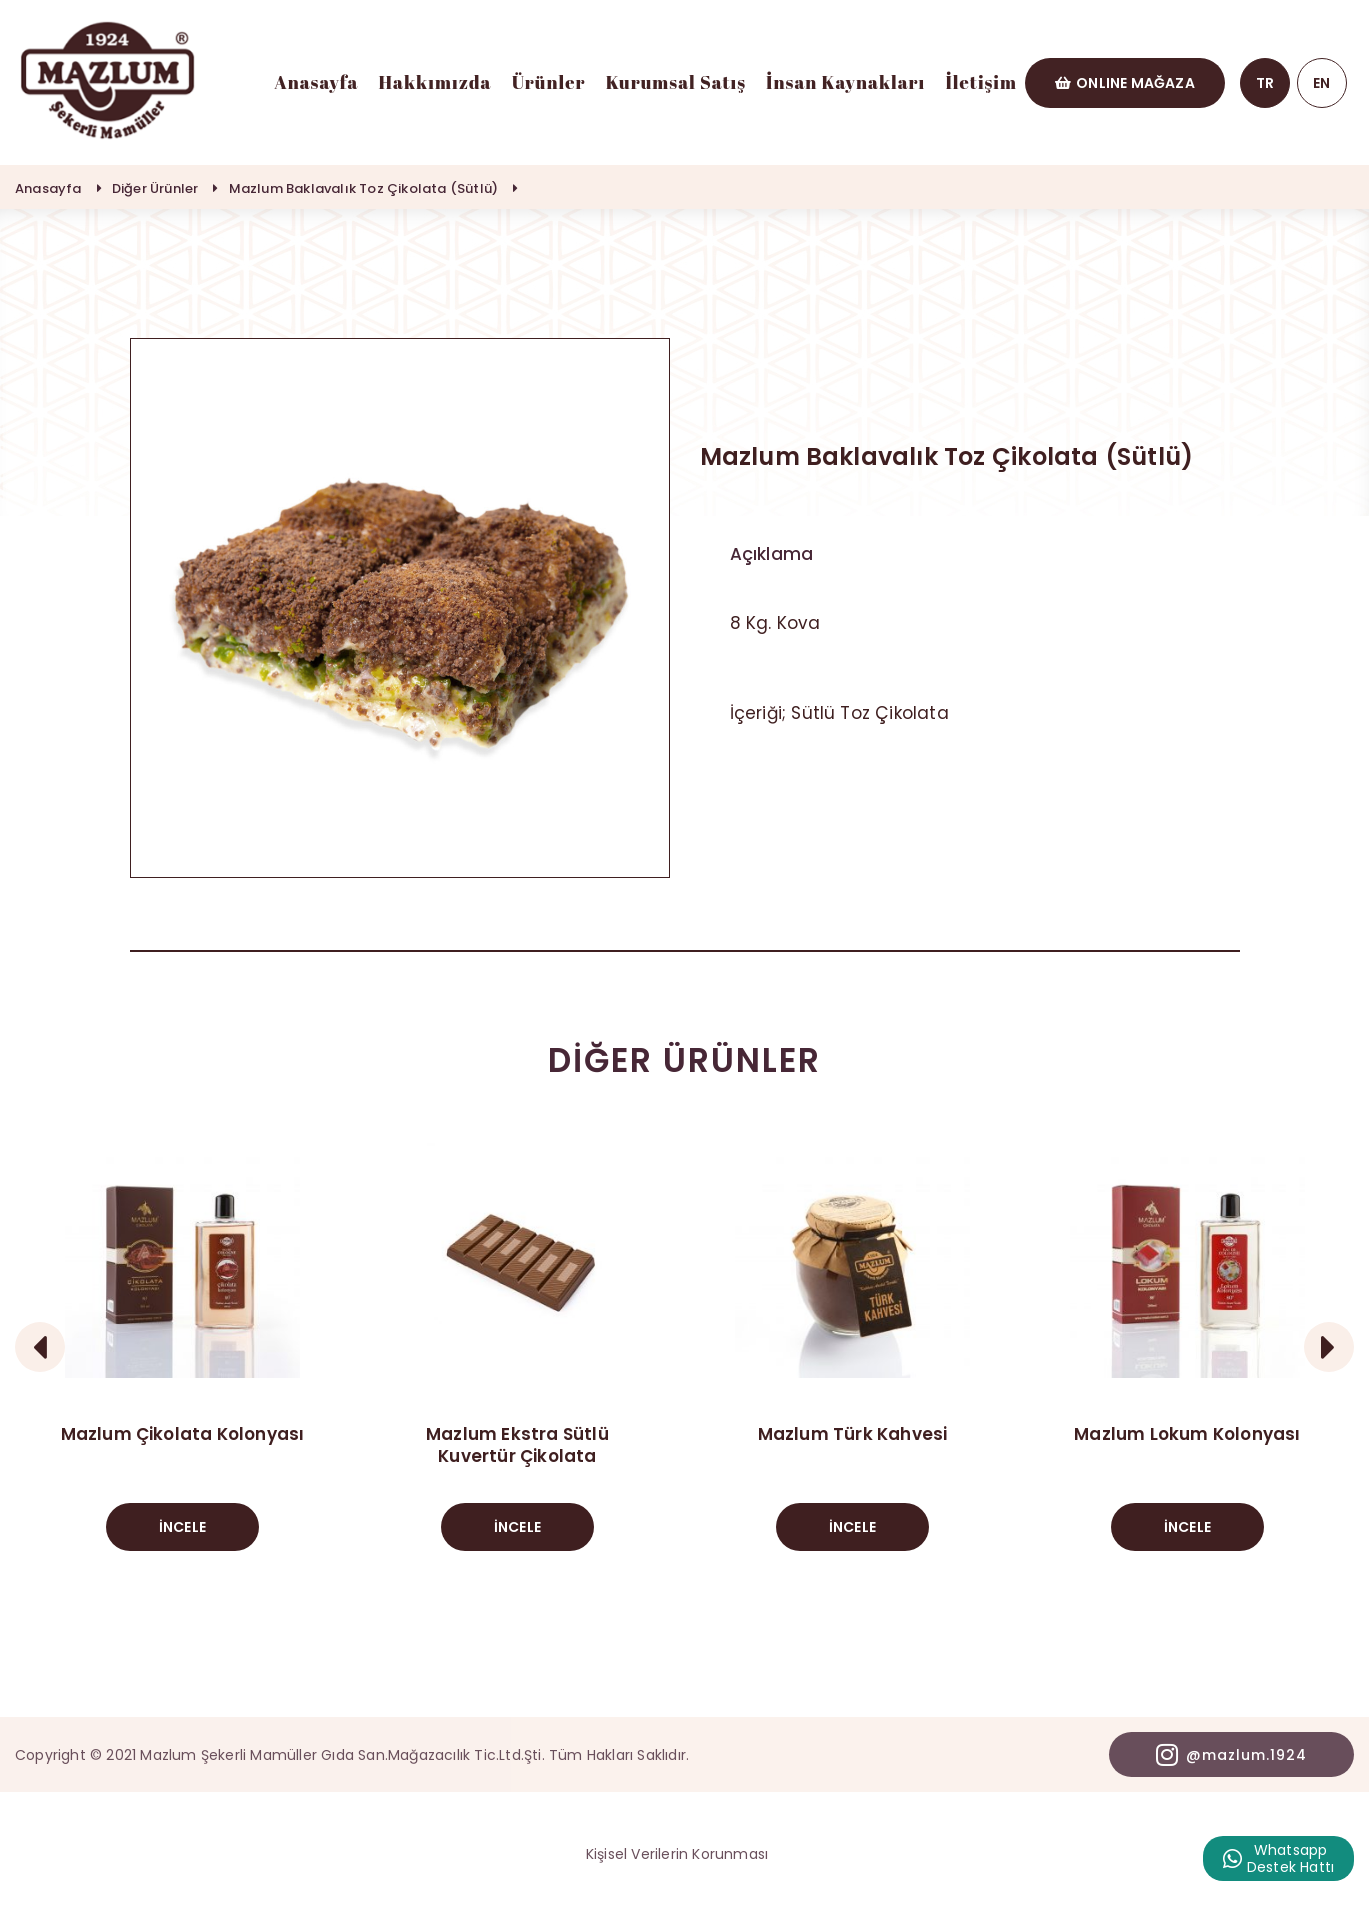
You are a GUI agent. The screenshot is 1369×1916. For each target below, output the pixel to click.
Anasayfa (316, 82)
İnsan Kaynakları (845, 82)
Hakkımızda (435, 82)
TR (1265, 83)
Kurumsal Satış (676, 82)
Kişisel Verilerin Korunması (677, 1854)
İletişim (981, 82)
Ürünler (549, 82)
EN (1321, 83)
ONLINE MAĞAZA (1125, 83)
